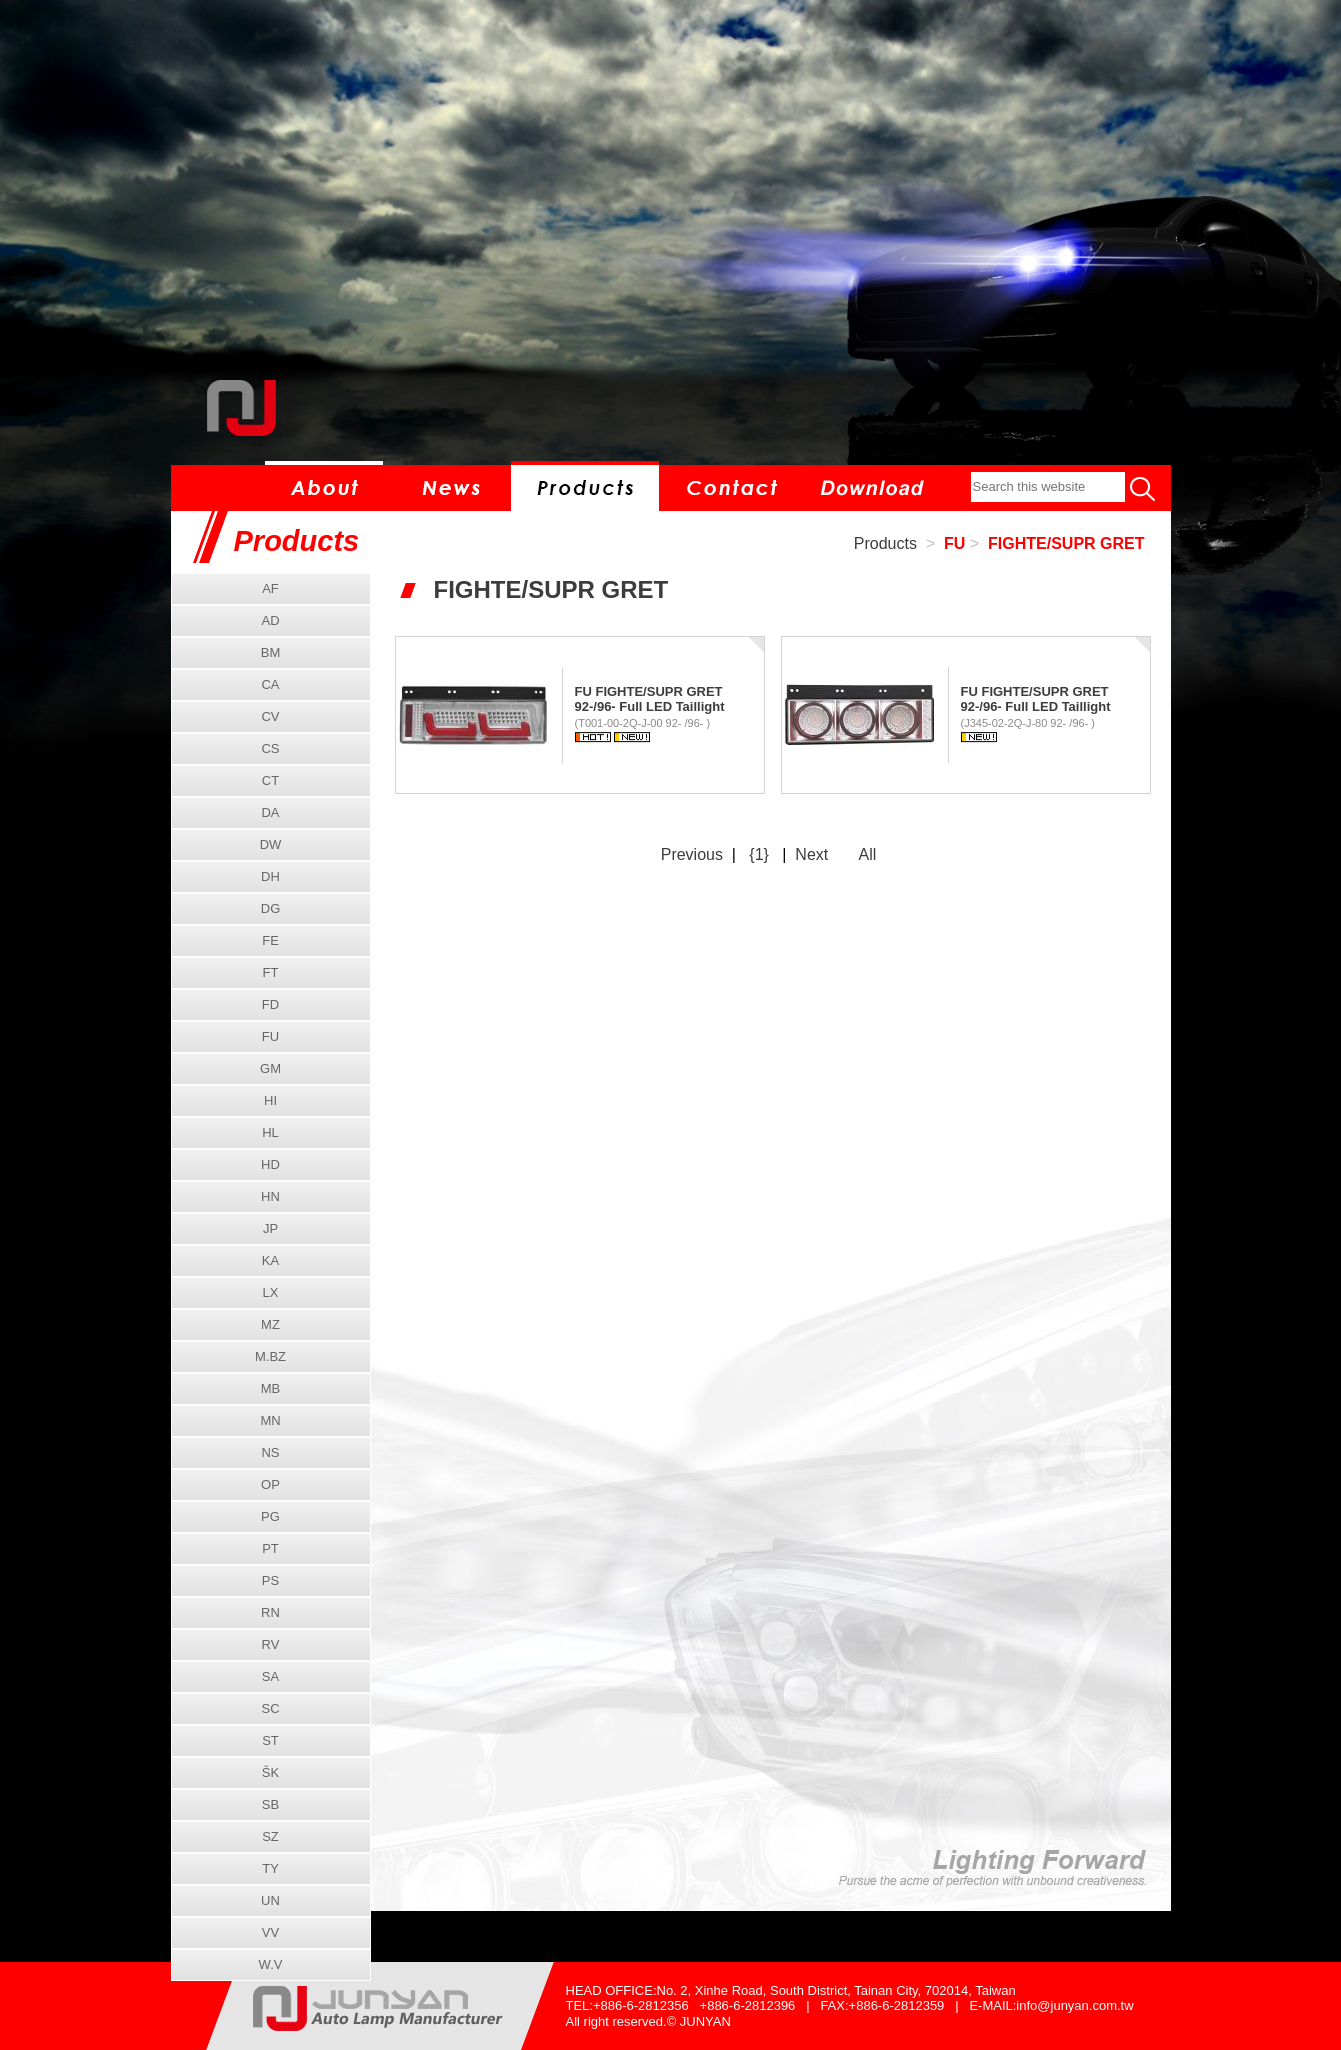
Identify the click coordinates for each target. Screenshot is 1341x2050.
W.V (271, 1964)
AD (270, 620)
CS (270, 748)
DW (271, 844)
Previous (692, 854)
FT (271, 972)
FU (954, 543)
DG (271, 908)
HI (270, 1100)
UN (270, 1900)
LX (271, 1292)
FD (270, 1004)
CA (270, 684)
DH (270, 876)
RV (271, 1644)
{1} (759, 854)
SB (270, 1804)
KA (270, 1260)
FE (270, 940)
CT (270, 780)
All (867, 854)
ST (270, 1740)
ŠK (270, 1772)
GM (270, 1068)
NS (270, 1452)
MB (271, 1388)
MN (270, 1420)
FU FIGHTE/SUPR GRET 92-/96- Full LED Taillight (650, 699)
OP (270, 1484)
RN (270, 1612)
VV (270, 1932)
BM (271, 652)
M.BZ (270, 1356)
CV (270, 716)
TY (270, 1868)
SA (270, 1676)
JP (270, 1228)
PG (270, 1516)
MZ (270, 1324)
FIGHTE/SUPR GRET (1066, 543)
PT (270, 1548)
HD (270, 1164)
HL (270, 1132)
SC (270, 1708)
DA (270, 812)
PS (270, 1580)
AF (270, 588)
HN (270, 1196)
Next (811, 854)
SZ (270, 1836)
